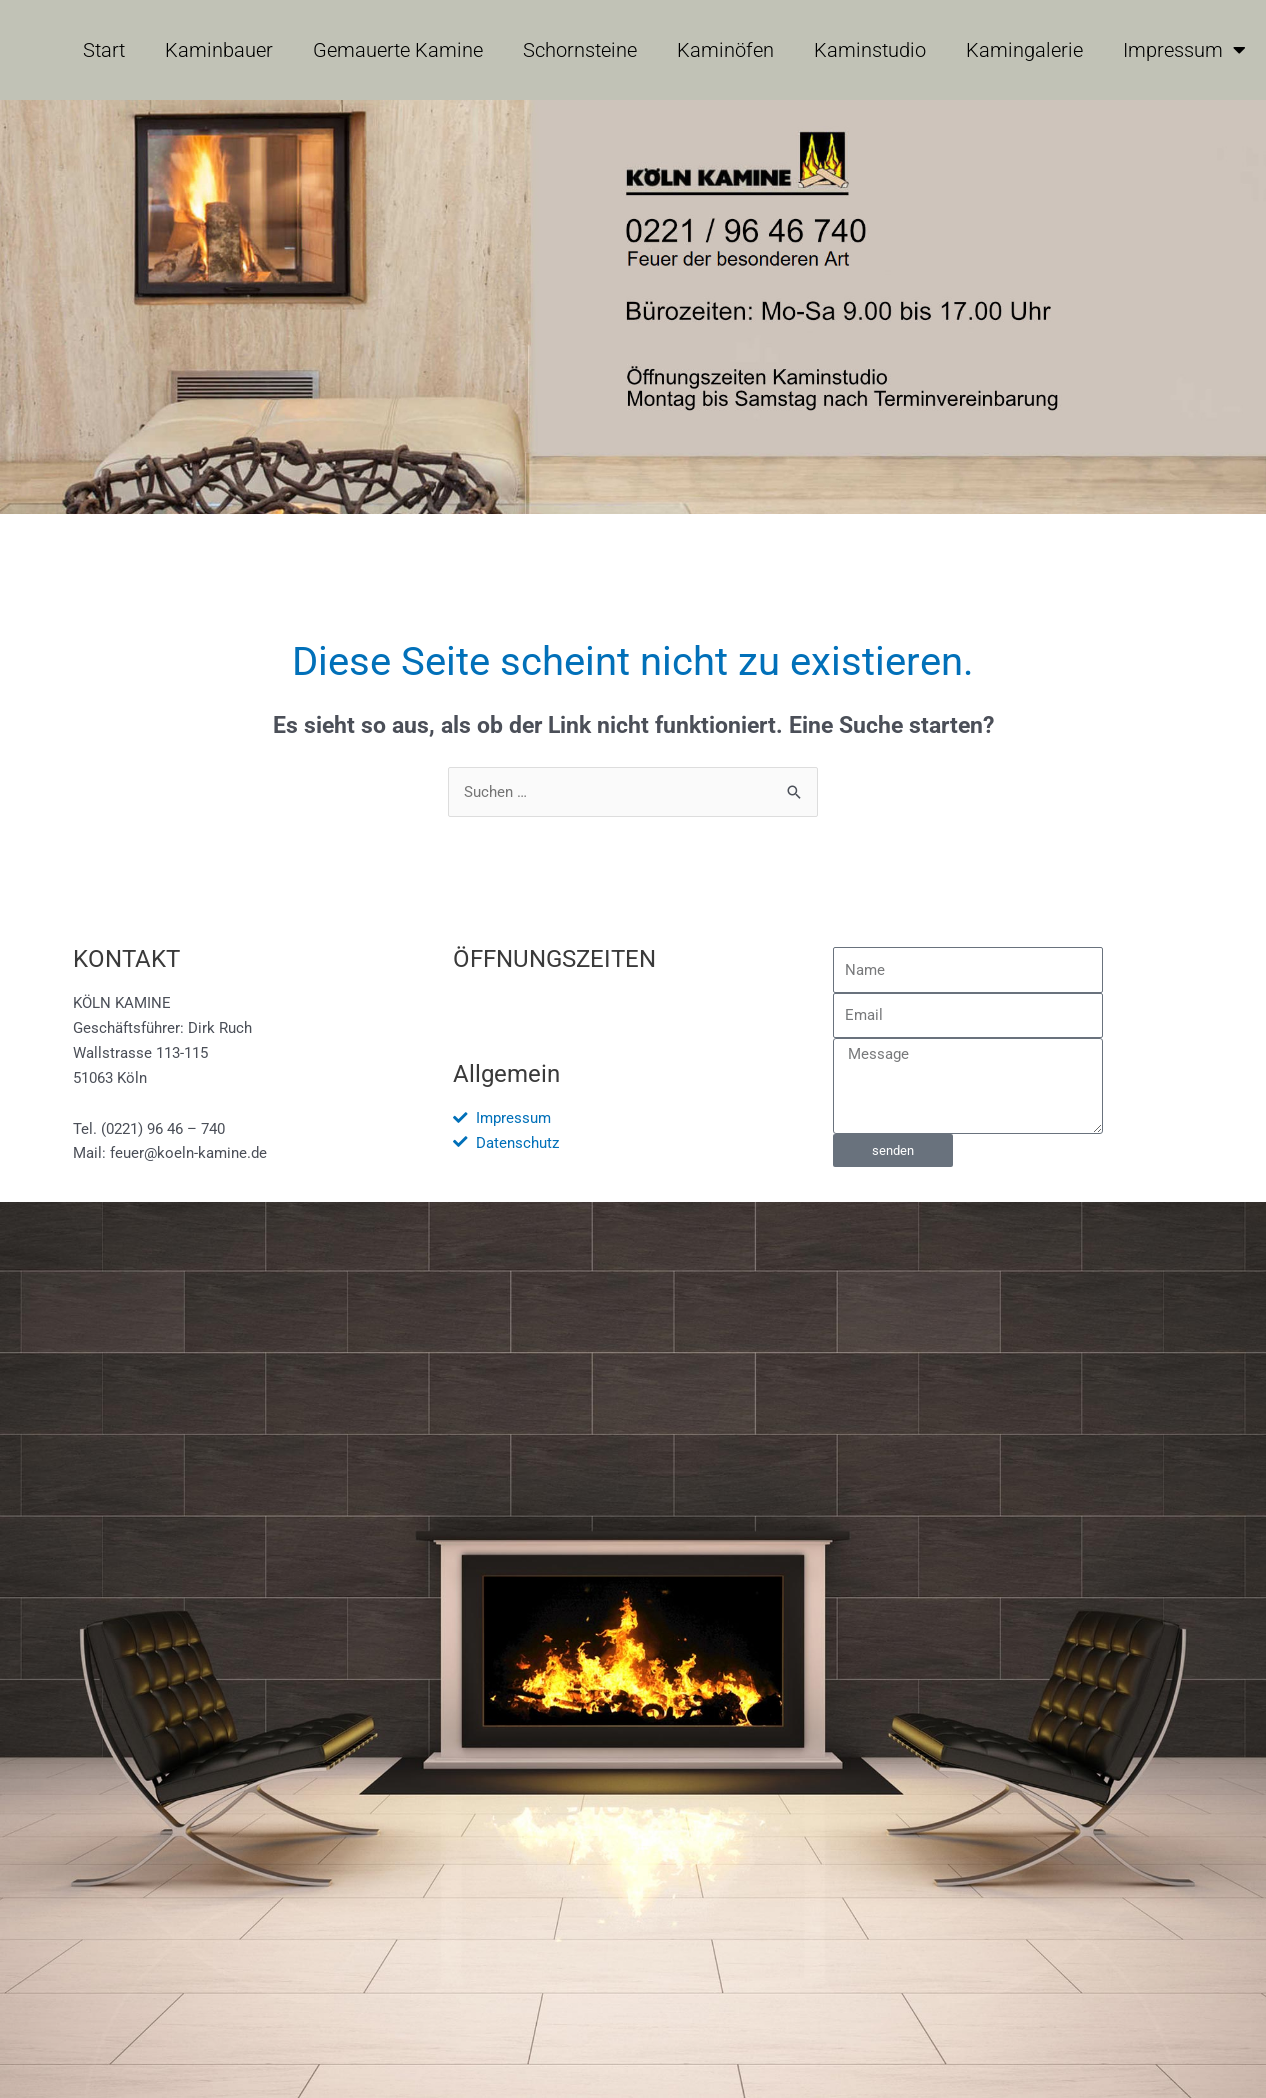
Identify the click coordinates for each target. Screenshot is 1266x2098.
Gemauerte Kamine (398, 50)
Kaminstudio (870, 50)
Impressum (1184, 50)
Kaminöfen (725, 50)
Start (104, 50)
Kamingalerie (1024, 50)
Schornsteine (580, 50)
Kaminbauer (219, 50)
